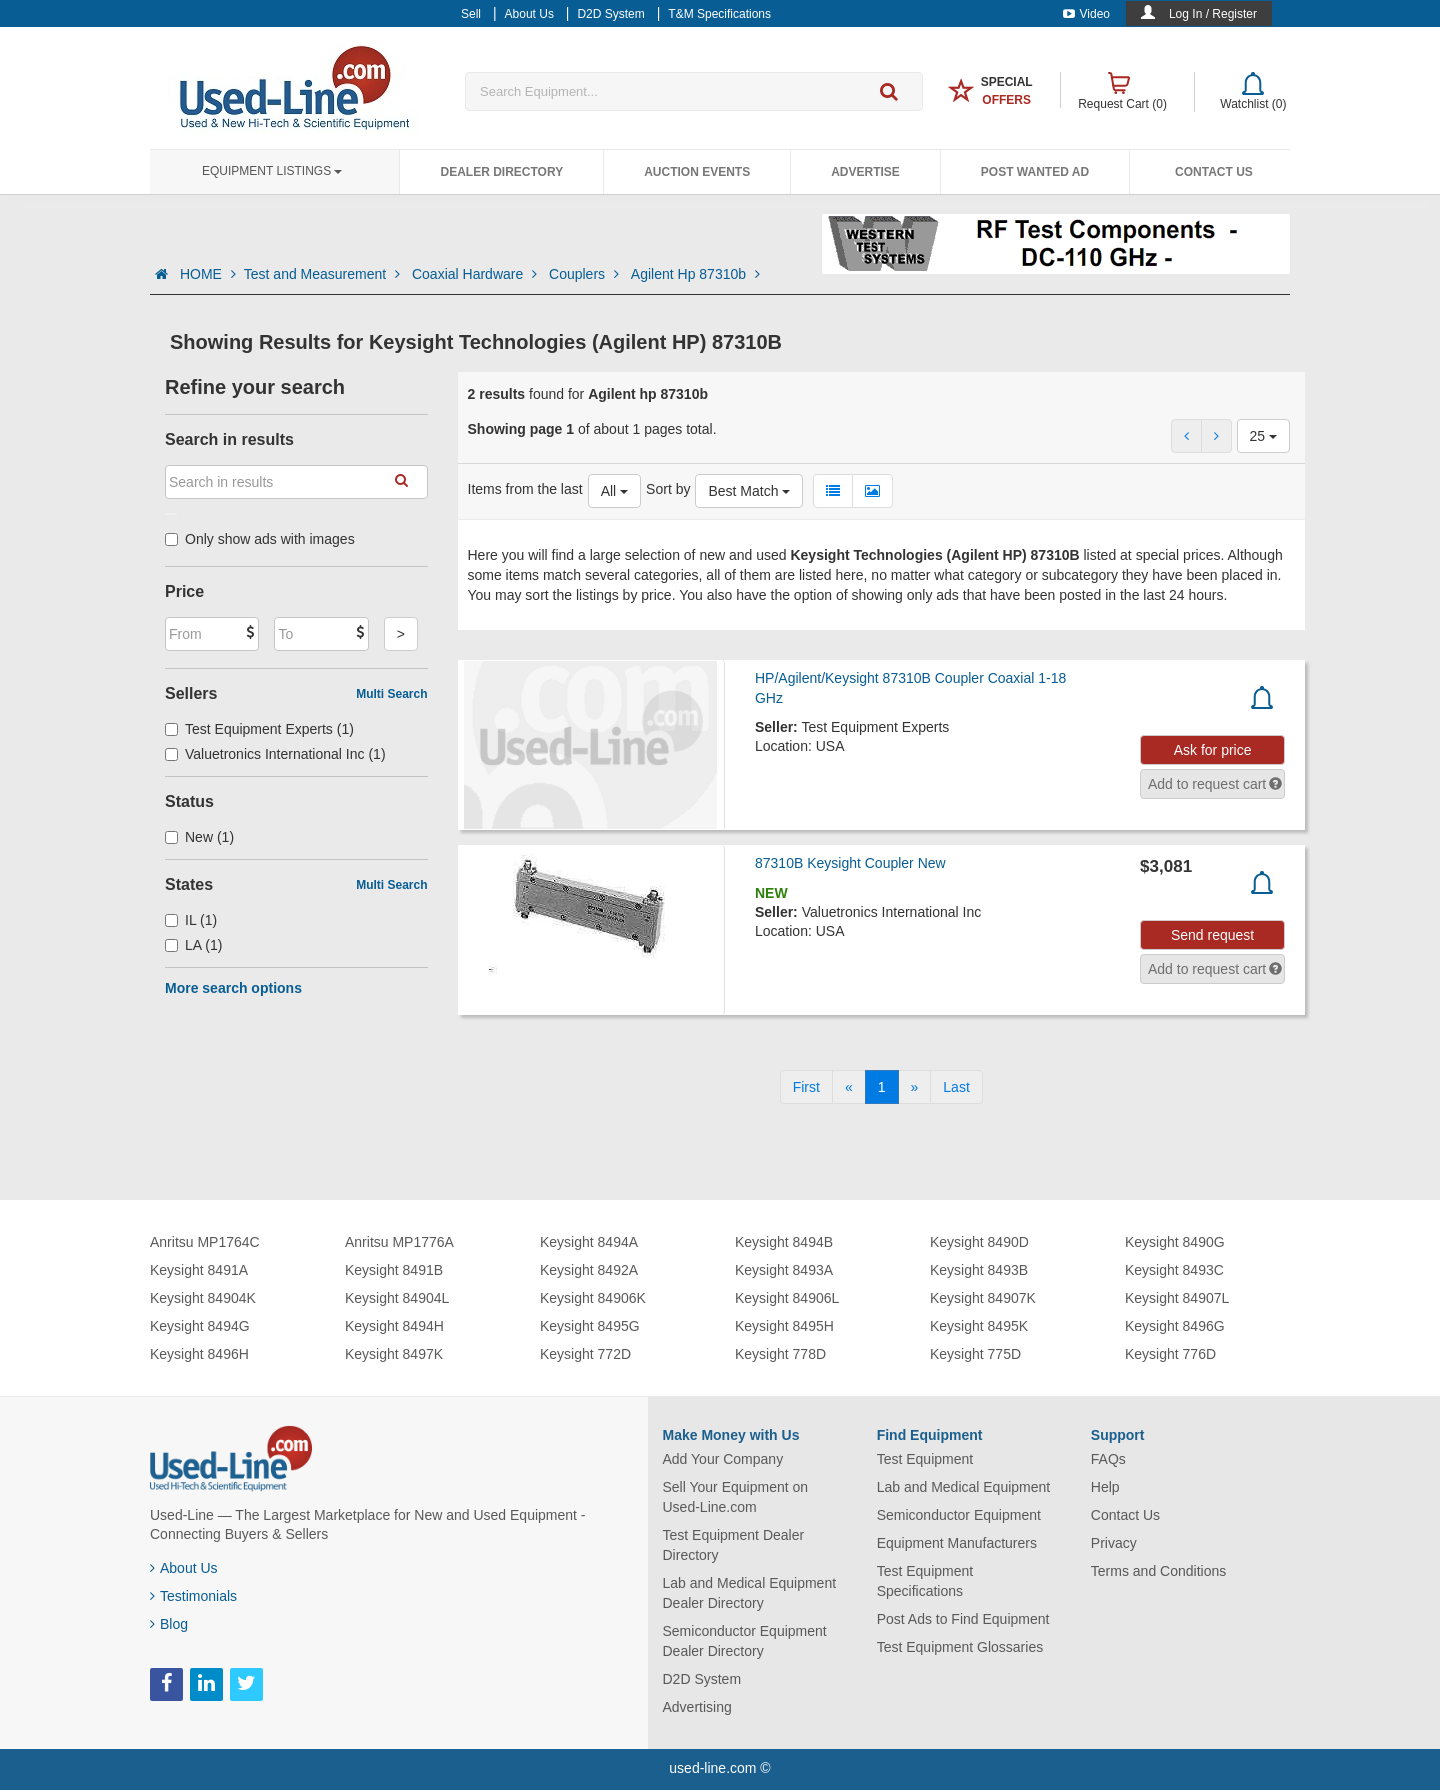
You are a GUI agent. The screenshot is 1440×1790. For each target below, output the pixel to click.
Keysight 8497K (394, 1354)
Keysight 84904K (203, 1298)
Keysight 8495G (590, 1326)
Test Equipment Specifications (925, 1581)
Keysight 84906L (787, 1298)
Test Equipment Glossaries (960, 1647)
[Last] (956, 1087)
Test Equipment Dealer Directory (734, 1545)
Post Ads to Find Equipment (963, 1619)
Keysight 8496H (199, 1354)
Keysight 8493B (979, 1270)
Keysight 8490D (979, 1242)
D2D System (702, 1679)
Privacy (1114, 1543)
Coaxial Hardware (476, 274)
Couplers (586, 274)
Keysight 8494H (394, 1326)
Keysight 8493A (784, 1270)
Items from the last (525, 489)
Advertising (697, 1707)
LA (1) (193, 945)
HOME (208, 274)
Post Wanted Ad (1035, 172)
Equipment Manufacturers (957, 1543)
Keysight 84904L (397, 1298)
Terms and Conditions (1158, 1571)
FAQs (1108, 1459)
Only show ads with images (260, 539)
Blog (169, 1624)
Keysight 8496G (1175, 1326)
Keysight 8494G (200, 1326)
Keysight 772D (585, 1354)
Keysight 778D (780, 1354)
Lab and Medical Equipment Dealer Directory (750, 1593)
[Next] (915, 1087)
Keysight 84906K (593, 1298)
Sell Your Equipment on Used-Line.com (736, 1497)
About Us (184, 1568)
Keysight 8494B (784, 1242)
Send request (1212, 935)
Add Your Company (723, 1459)
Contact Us (1214, 172)
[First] (806, 1087)
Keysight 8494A (589, 1242)
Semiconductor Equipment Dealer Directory (745, 1641)
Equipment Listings (272, 171)
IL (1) (191, 920)
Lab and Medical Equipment (964, 1487)
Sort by (668, 489)
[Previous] (849, 1087)
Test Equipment (925, 1459)
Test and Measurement (324, 274)
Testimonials (193, 1596)
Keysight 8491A (199, 1270)
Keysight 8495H (784, 1326)
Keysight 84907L (1177, 1298)
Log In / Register (1213, 14)
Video (1086, 14)
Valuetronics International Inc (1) (275, 754)
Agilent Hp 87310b (695, 274)
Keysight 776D (1170, 1354)
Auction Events (697, 172)
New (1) (199, 837)
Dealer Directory (501, 172)
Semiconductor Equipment (959, 1515)
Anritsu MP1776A (399, 1242)
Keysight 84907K (983, 1298)
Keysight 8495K (979, 1326)
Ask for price (1213, 750)
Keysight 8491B (394, 1270)
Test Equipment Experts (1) (259, 729)
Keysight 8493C (1174, 1270)
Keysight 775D (975, 1354)
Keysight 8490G (1175, 1242)
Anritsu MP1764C (205, 1242)
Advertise (865, 172)
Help (1105, 1487)
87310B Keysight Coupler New (850, 863)
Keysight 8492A (589, 1270)
